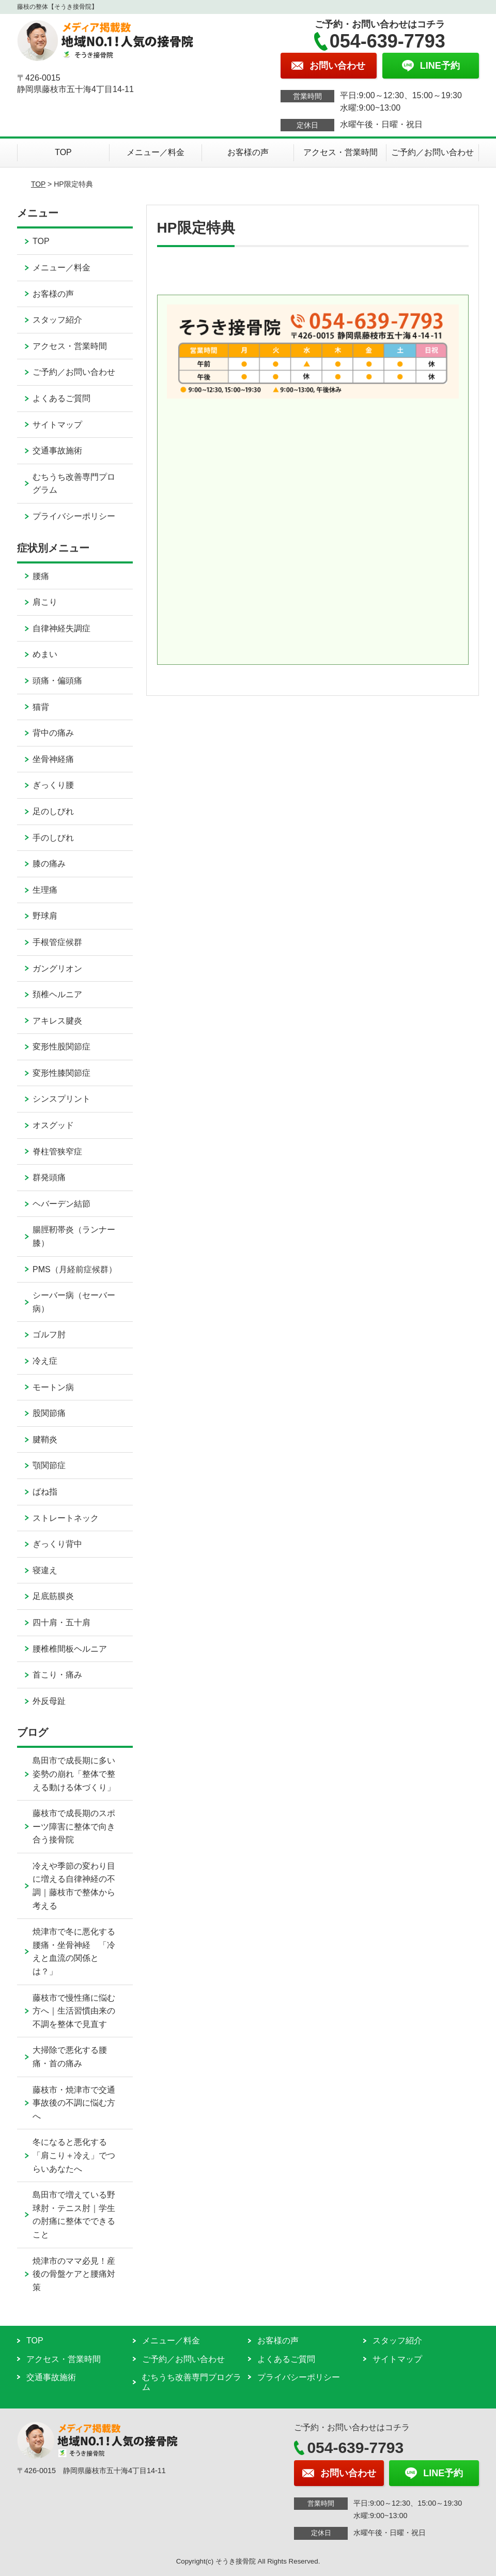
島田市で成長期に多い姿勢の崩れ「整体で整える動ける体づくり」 (74, 1773)
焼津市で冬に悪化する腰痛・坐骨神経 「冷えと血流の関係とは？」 (74, 1951)
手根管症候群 (57, 942)
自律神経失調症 (61, 628)
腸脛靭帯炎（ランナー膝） (74, 1236)
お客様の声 (248, 152)
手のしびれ (53, 837)
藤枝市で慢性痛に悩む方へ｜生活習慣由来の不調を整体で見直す (74, 2011)
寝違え (45, 1570)
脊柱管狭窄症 (57, 1151)
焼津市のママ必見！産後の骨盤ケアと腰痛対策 (74, 2274)
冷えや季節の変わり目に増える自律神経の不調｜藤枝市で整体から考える (74, 1886)
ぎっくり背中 (57, 1543)
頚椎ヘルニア (57, 994)
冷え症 (45, 1360)
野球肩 (45, 915)
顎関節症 (49, 1465)
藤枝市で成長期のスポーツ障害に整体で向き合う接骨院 (74, 1826)
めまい (45, 654)
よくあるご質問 (61, 398)
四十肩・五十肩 (61, 1622)
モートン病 (53, 1387)
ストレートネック (66, 1518)
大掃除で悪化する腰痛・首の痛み (70, 2057)
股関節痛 (49, 1413)
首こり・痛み (57, 1674)
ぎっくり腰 (53, 785)
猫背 (41, 707)
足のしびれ (53, 811)
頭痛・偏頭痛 (57, 680)
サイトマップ (57, 424)
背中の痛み (53, 732)
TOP (63, 152)
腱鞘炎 (45, 1439)
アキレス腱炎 (57, 1020)
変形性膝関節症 (61, 1073)
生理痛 (45, 890)
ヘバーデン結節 (61, 1203)
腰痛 (41, 576)
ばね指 (45, 1491)
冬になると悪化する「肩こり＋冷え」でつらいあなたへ (74, 2155)
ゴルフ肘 (49, 1334)
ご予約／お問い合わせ (432, 152)
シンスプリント (61, 1098)
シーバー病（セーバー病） (74, 1302)
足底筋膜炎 (53, 1596)
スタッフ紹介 (57, 319)
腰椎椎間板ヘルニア (70, 1648)
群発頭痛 (49, 1177)
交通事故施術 (57, 450)
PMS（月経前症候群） (75, 1269)
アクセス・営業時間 (340, 152)
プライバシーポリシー (74, 516)
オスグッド (53, 1125)
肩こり (45, 602)
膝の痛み (49, 863)
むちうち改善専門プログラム (74, 483)
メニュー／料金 (155, 152)
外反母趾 (49, 1701)
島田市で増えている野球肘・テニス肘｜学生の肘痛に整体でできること (74, 2214)
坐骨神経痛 (53, 759)
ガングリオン (57, 968)
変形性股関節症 (61, 1046)
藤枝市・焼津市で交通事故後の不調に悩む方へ (74, 2103)
